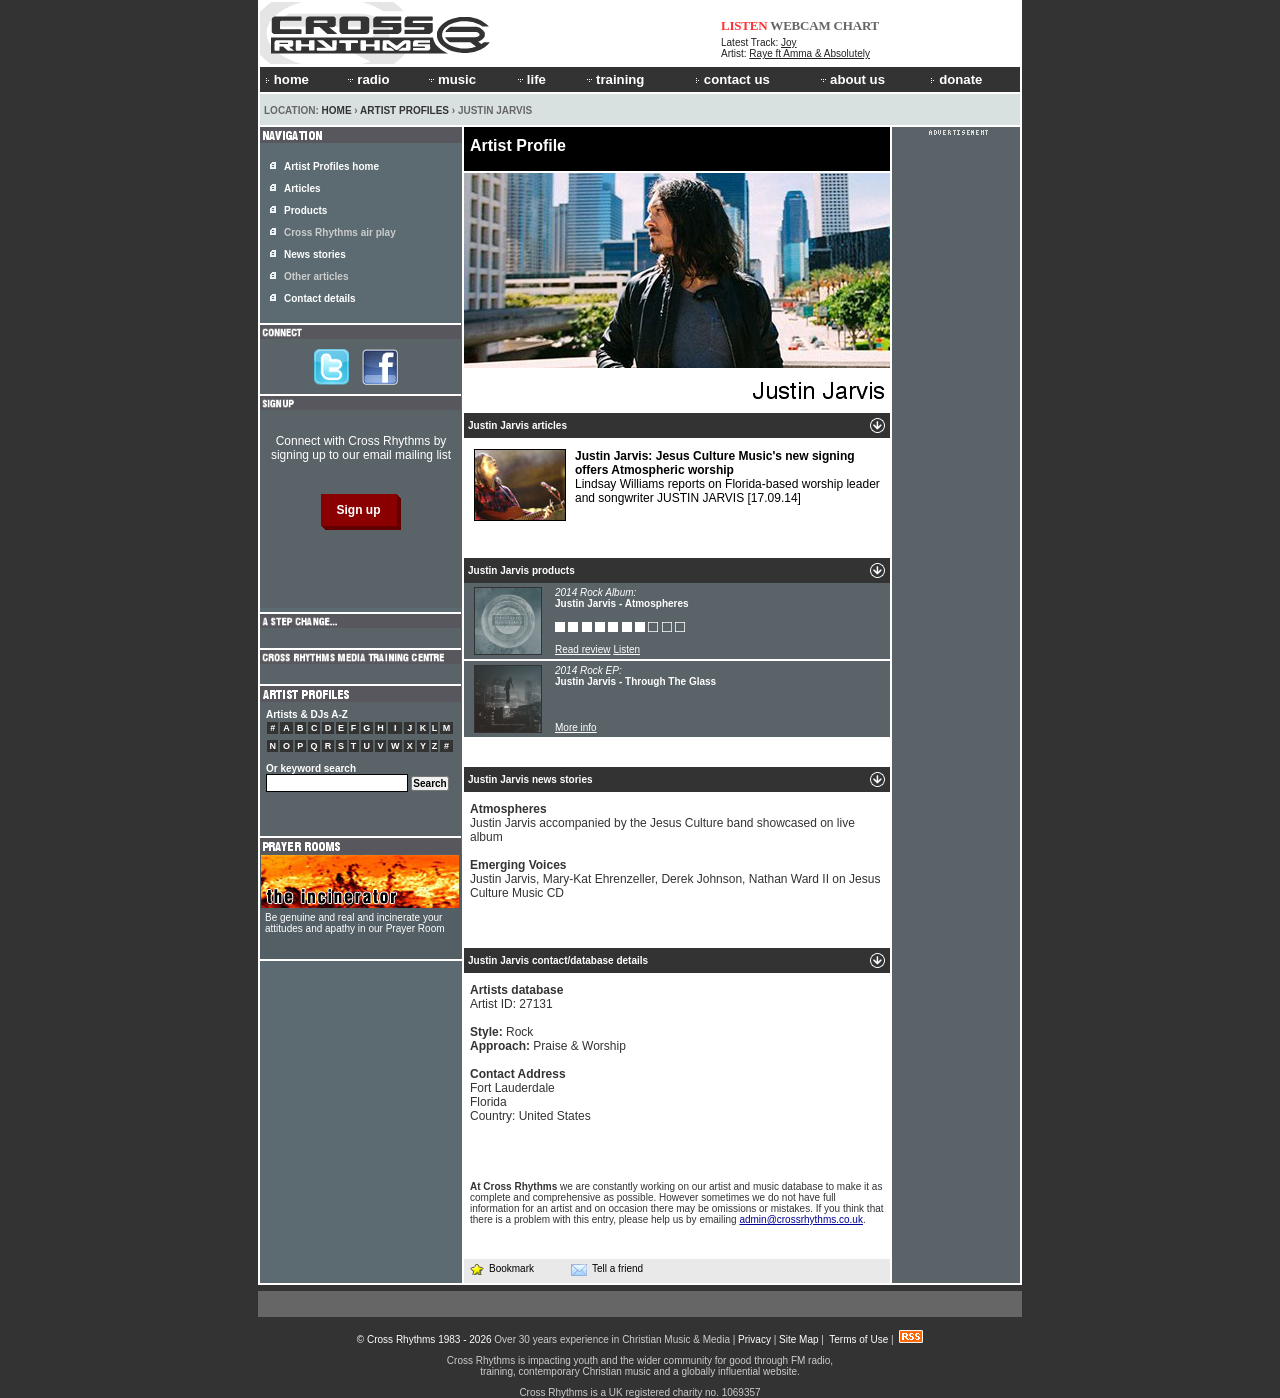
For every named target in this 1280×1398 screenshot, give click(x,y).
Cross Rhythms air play (340, 232)
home (287, 79)
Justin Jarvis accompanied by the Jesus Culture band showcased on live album (662, 823)
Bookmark (501, 1268)
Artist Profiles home (331, 166)
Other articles (316, 276)
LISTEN (744, 25)
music (451, 79)
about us (851, 79)
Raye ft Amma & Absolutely (809, 53)
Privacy (754, 1339)
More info (576, 727)
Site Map (798, 1339)
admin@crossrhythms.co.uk (801, 1219)
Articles (302, 188)
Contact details (320, 298)
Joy (789, 42)
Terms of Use (858, 1339)
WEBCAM (800, 25)
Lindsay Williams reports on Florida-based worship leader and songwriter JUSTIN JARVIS (677, 485)
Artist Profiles (404, 110)
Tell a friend (607, 1269)
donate (956, 79)
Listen (626, 649)
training (614, 79)
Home (337, 110)
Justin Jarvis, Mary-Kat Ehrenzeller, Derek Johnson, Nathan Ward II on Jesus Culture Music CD (675, 879)
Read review (583, 649)
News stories (315, 254)
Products (305, 210)
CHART (857, 25)
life (530, 79)
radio (367, 79)
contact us (732, 79)
